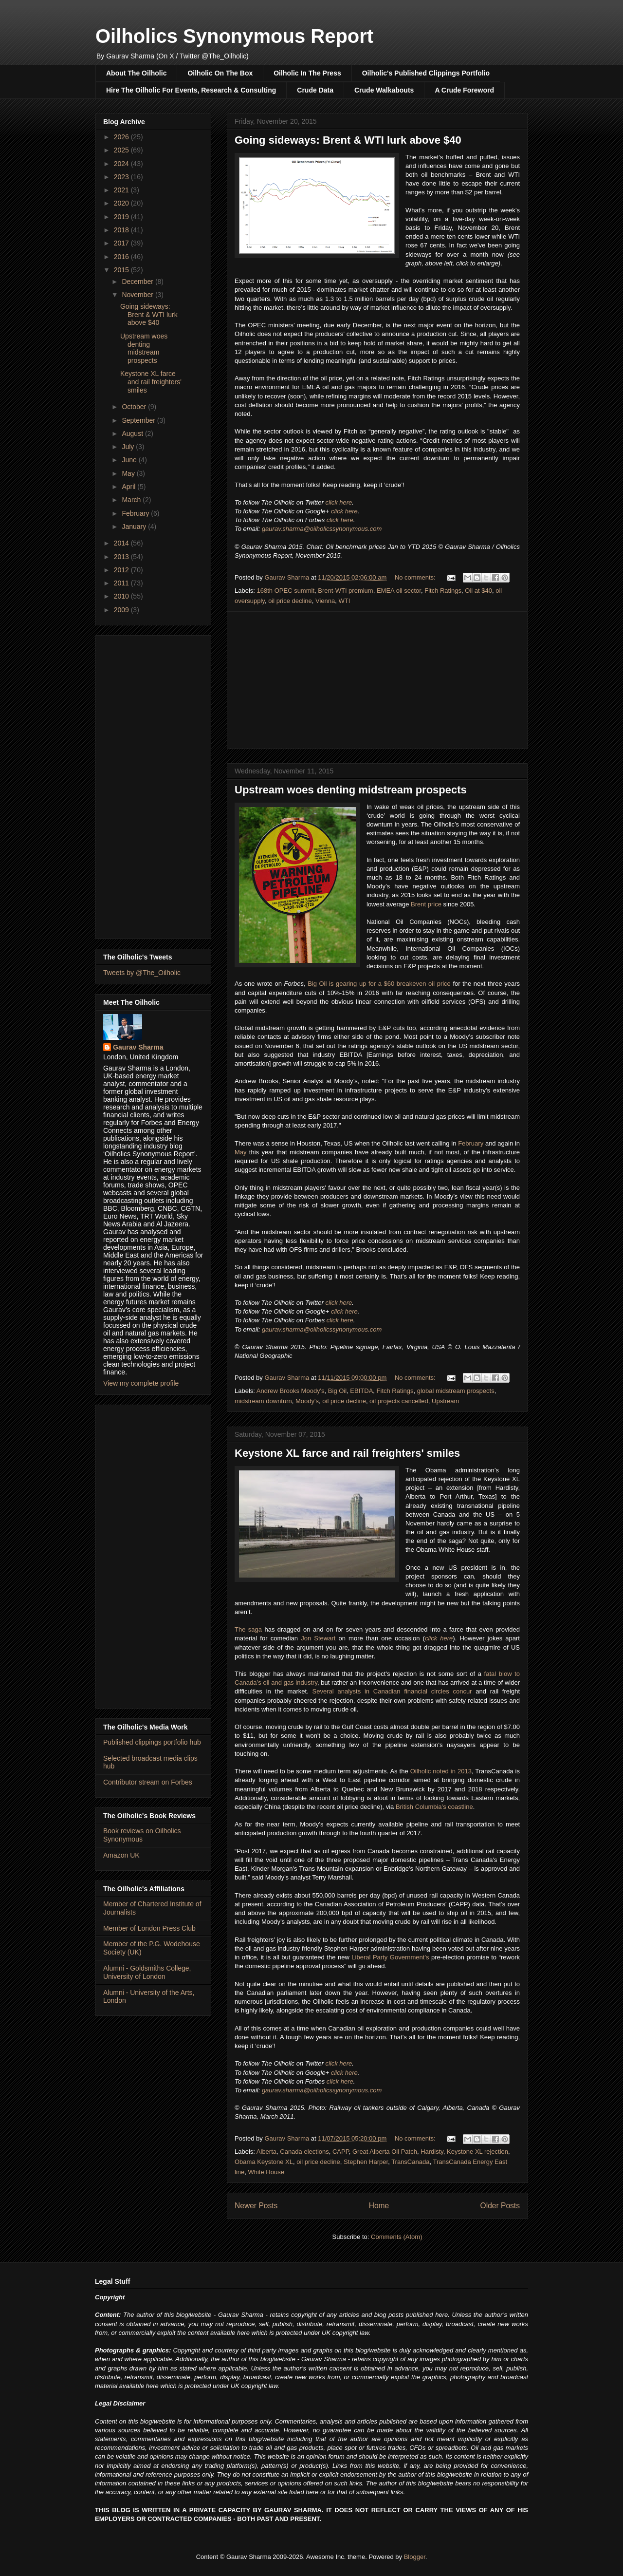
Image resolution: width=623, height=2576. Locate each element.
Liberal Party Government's (390, 1957)
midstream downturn (263, 1401)
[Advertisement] (377, 680)
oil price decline (290, 600)
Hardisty (432, 2151)
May (241, 1152)
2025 (122, 150)
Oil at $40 (478, 590)
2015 (122, 270)
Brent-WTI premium (345, 590)
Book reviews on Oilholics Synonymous (142, 1835)
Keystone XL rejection (477, 2151)
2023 (122, 177)
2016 (122, 257)
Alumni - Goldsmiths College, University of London (147, 1972)
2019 (122, 217)
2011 (122, 583)
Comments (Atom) (396, 2236)
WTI (344, 600)
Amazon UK (121, 1855)
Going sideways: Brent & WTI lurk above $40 (348, 140)
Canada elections (304, 2151)
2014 (122, 543)
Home (379, 2205)
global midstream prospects (456, 1390)
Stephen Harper (366, 2161)
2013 (122, 557)
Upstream (445, 1401)
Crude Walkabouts (384, 90)
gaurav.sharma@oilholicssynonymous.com (322, 528)
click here (338, 502)
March (132, 500)
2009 (122, 610)
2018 (122, 230)
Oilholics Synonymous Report (234, 36)
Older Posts (500, 2205)
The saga (248, 1629)
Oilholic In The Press (307, 73)
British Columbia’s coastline (434, 1806)
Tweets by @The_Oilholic (142, 973)
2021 (122, 190)
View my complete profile (141, 1383)
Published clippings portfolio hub (152, 1742)
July (129, 447)
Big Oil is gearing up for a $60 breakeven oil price (379, 983)
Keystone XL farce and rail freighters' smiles (347, 1453)
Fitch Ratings (442, 590)
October (135, 407)
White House (266, 2172)
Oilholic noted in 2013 (441, 1771)
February (470, 1143)
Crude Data (315, 90)
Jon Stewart (318, 1638)
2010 (122, 596)
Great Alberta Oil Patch (384, 2151)
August (133, 433)
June (130, 460)
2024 (122, 164)
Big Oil (337, 1390)
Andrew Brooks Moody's (291, 1390)
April (129, 486)
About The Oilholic (136, 73)
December (138, 281)
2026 (122, 137)
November (138, 295)
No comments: (416, 577)
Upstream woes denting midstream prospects (351, 790)
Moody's (307, 1401)
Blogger (414, 2556)
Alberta (266, 2151)
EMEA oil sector (399, 590)
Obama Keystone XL (264, 2161)
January (135, 526)
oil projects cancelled (398, 1401)
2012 (122, 570)
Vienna (325, 600)
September (139, 420)
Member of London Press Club (149, 1928)
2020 (122, 203)
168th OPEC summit (286, 590)
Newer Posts (256, 2205)
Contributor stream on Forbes (147, 1782)
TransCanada (410, 2161)
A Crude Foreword (464, 90)
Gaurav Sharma (138, 1047)
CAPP (340, 2151)
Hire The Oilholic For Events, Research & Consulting (191, 90)
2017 (122, 243)
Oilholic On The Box (220, 73)
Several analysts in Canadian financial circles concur (392, 1691)
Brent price (426, 904)
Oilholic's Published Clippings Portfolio (426, 73)
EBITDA (361, 1390)
